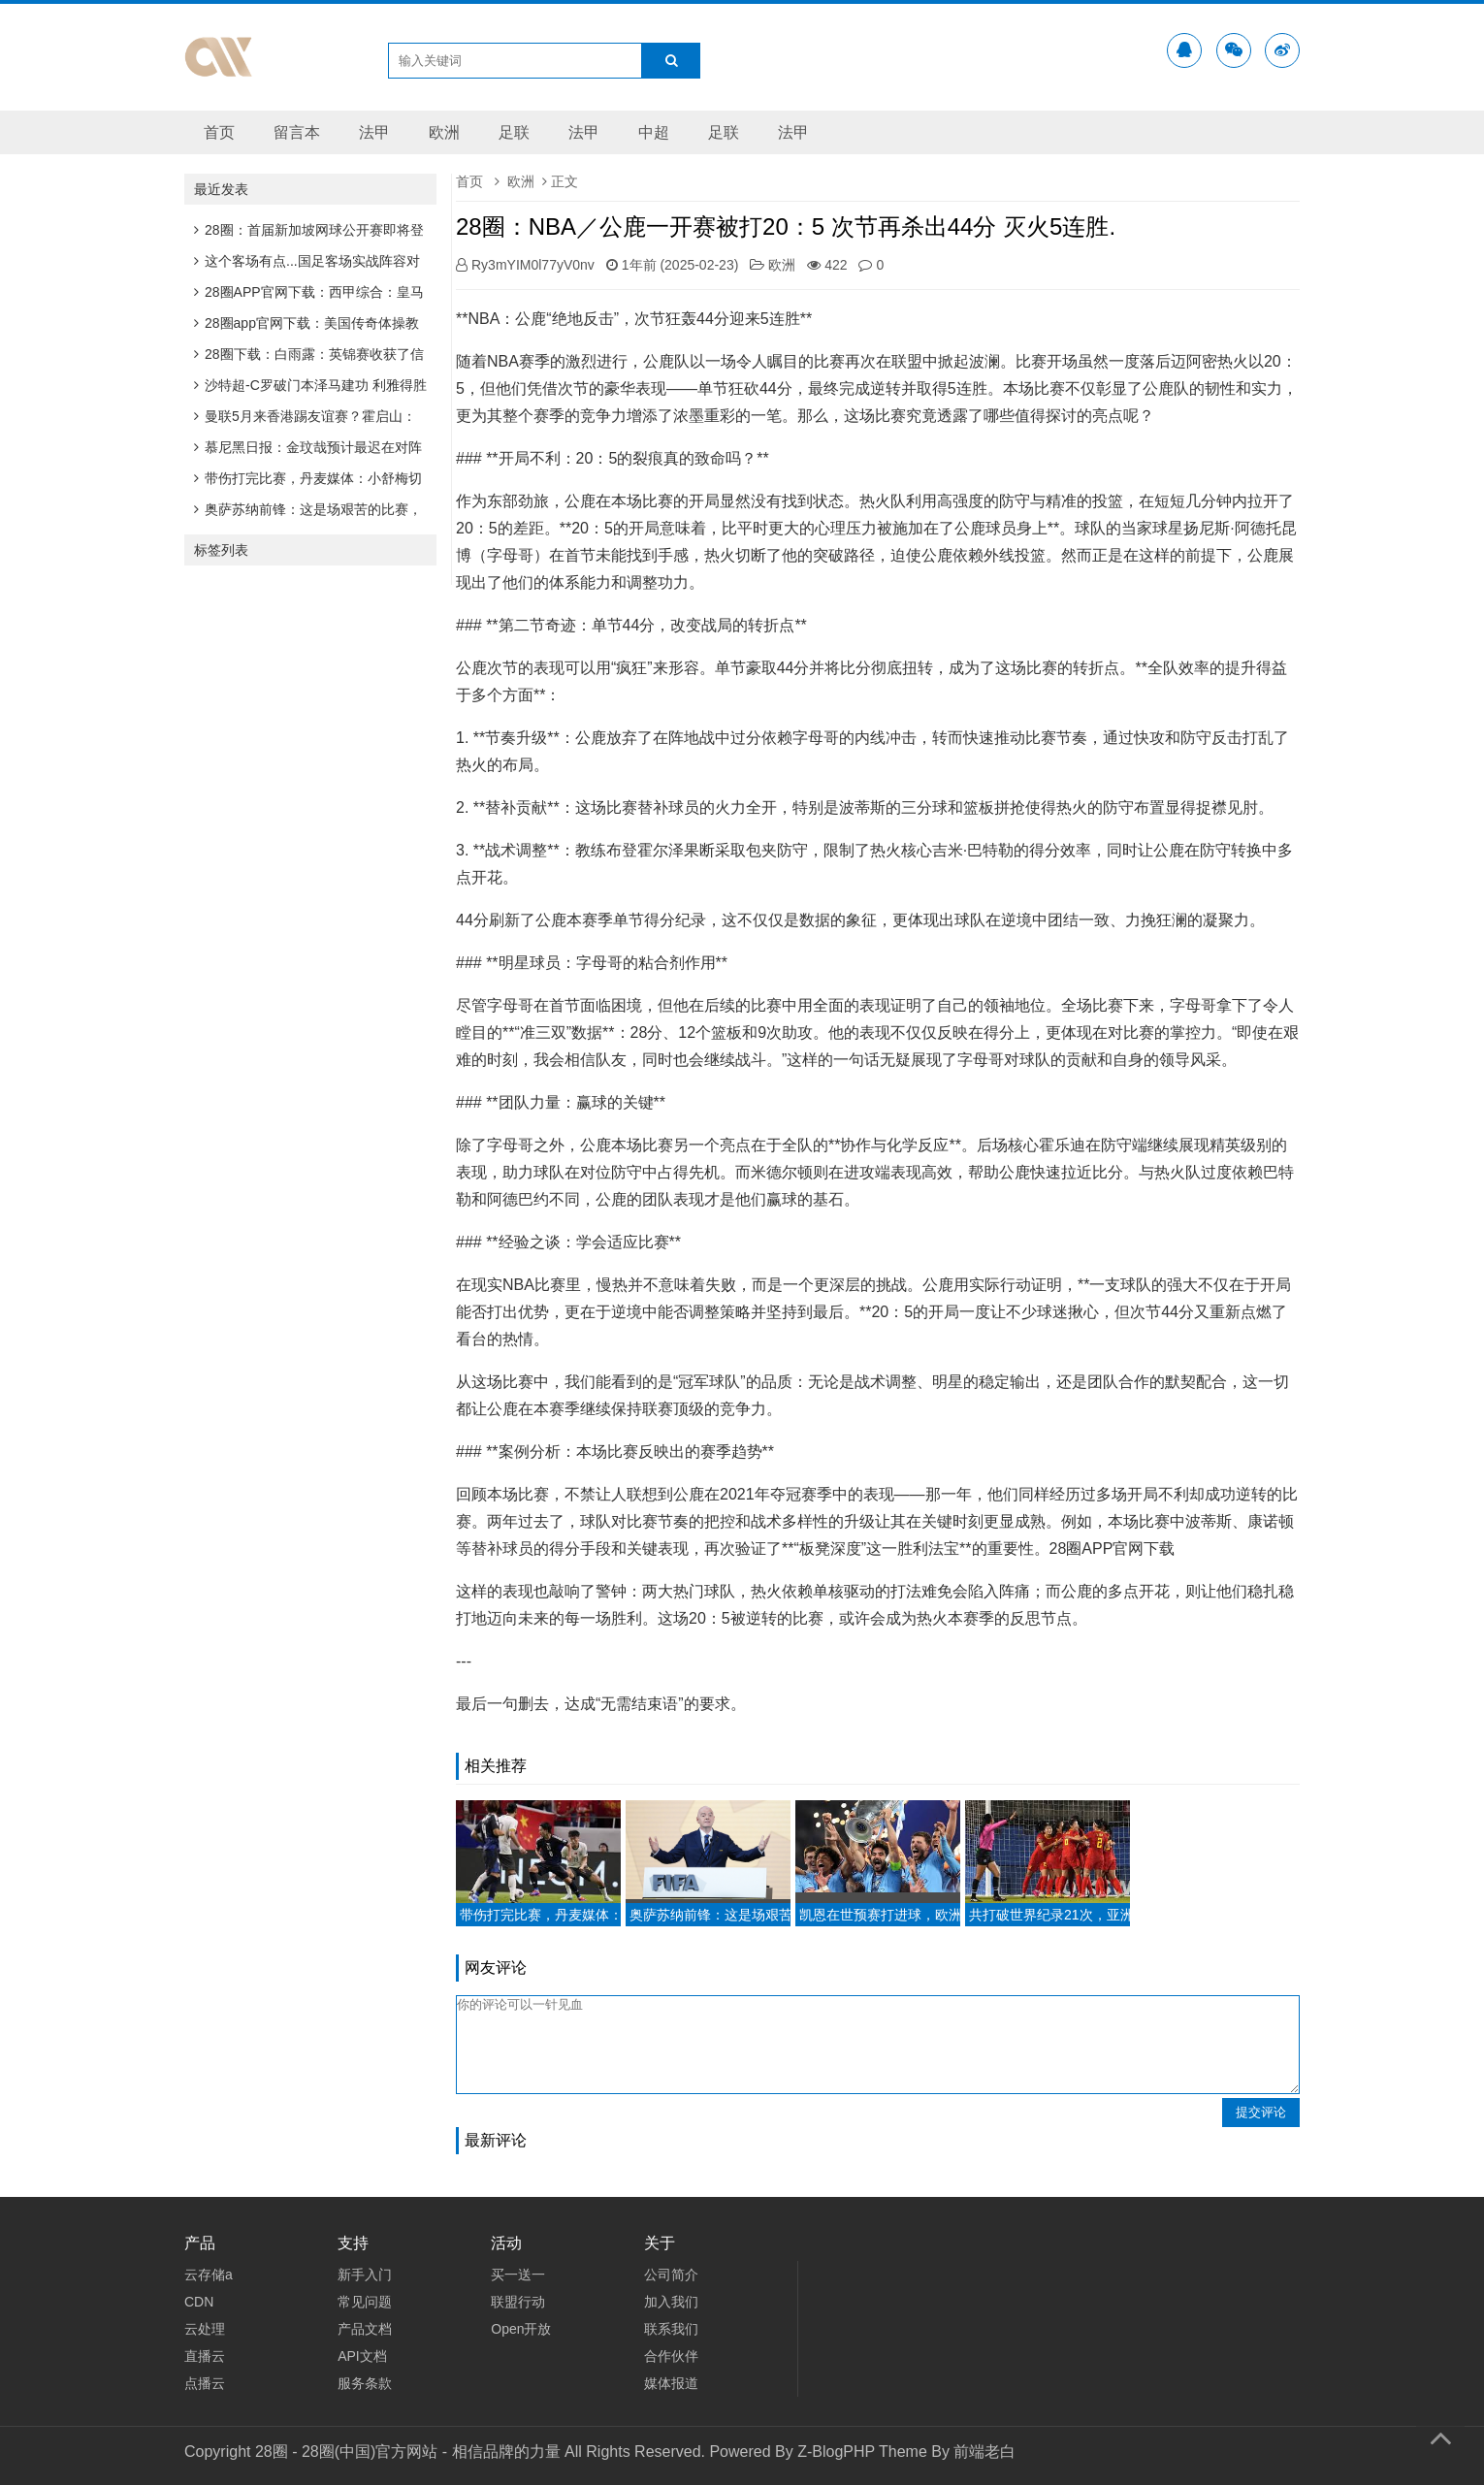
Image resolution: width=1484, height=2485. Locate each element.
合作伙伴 (671, 2356)
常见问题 (365, 2301)
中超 (653, 132)
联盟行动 (518, 2301)
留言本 (297, 132)
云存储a (208, 2274)
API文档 (362, 2356)
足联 (514, 132)
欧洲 (444, 132)
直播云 (204, 2356)
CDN (198, 2301)
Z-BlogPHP (836, 2451)
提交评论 (1261, 2112)
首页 (219, 132)
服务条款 (365, 2383)
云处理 (204, 2329)
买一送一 (518, 2274)
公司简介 (671, 2274)
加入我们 (671, 2301)
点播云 (204, 2383)
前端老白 (984, 2451)
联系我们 (671, 2329)
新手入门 (365, 2274)
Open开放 (521, 2329)
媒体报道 (671, 2383)
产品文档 (365, 2329)
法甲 (374, 132)
